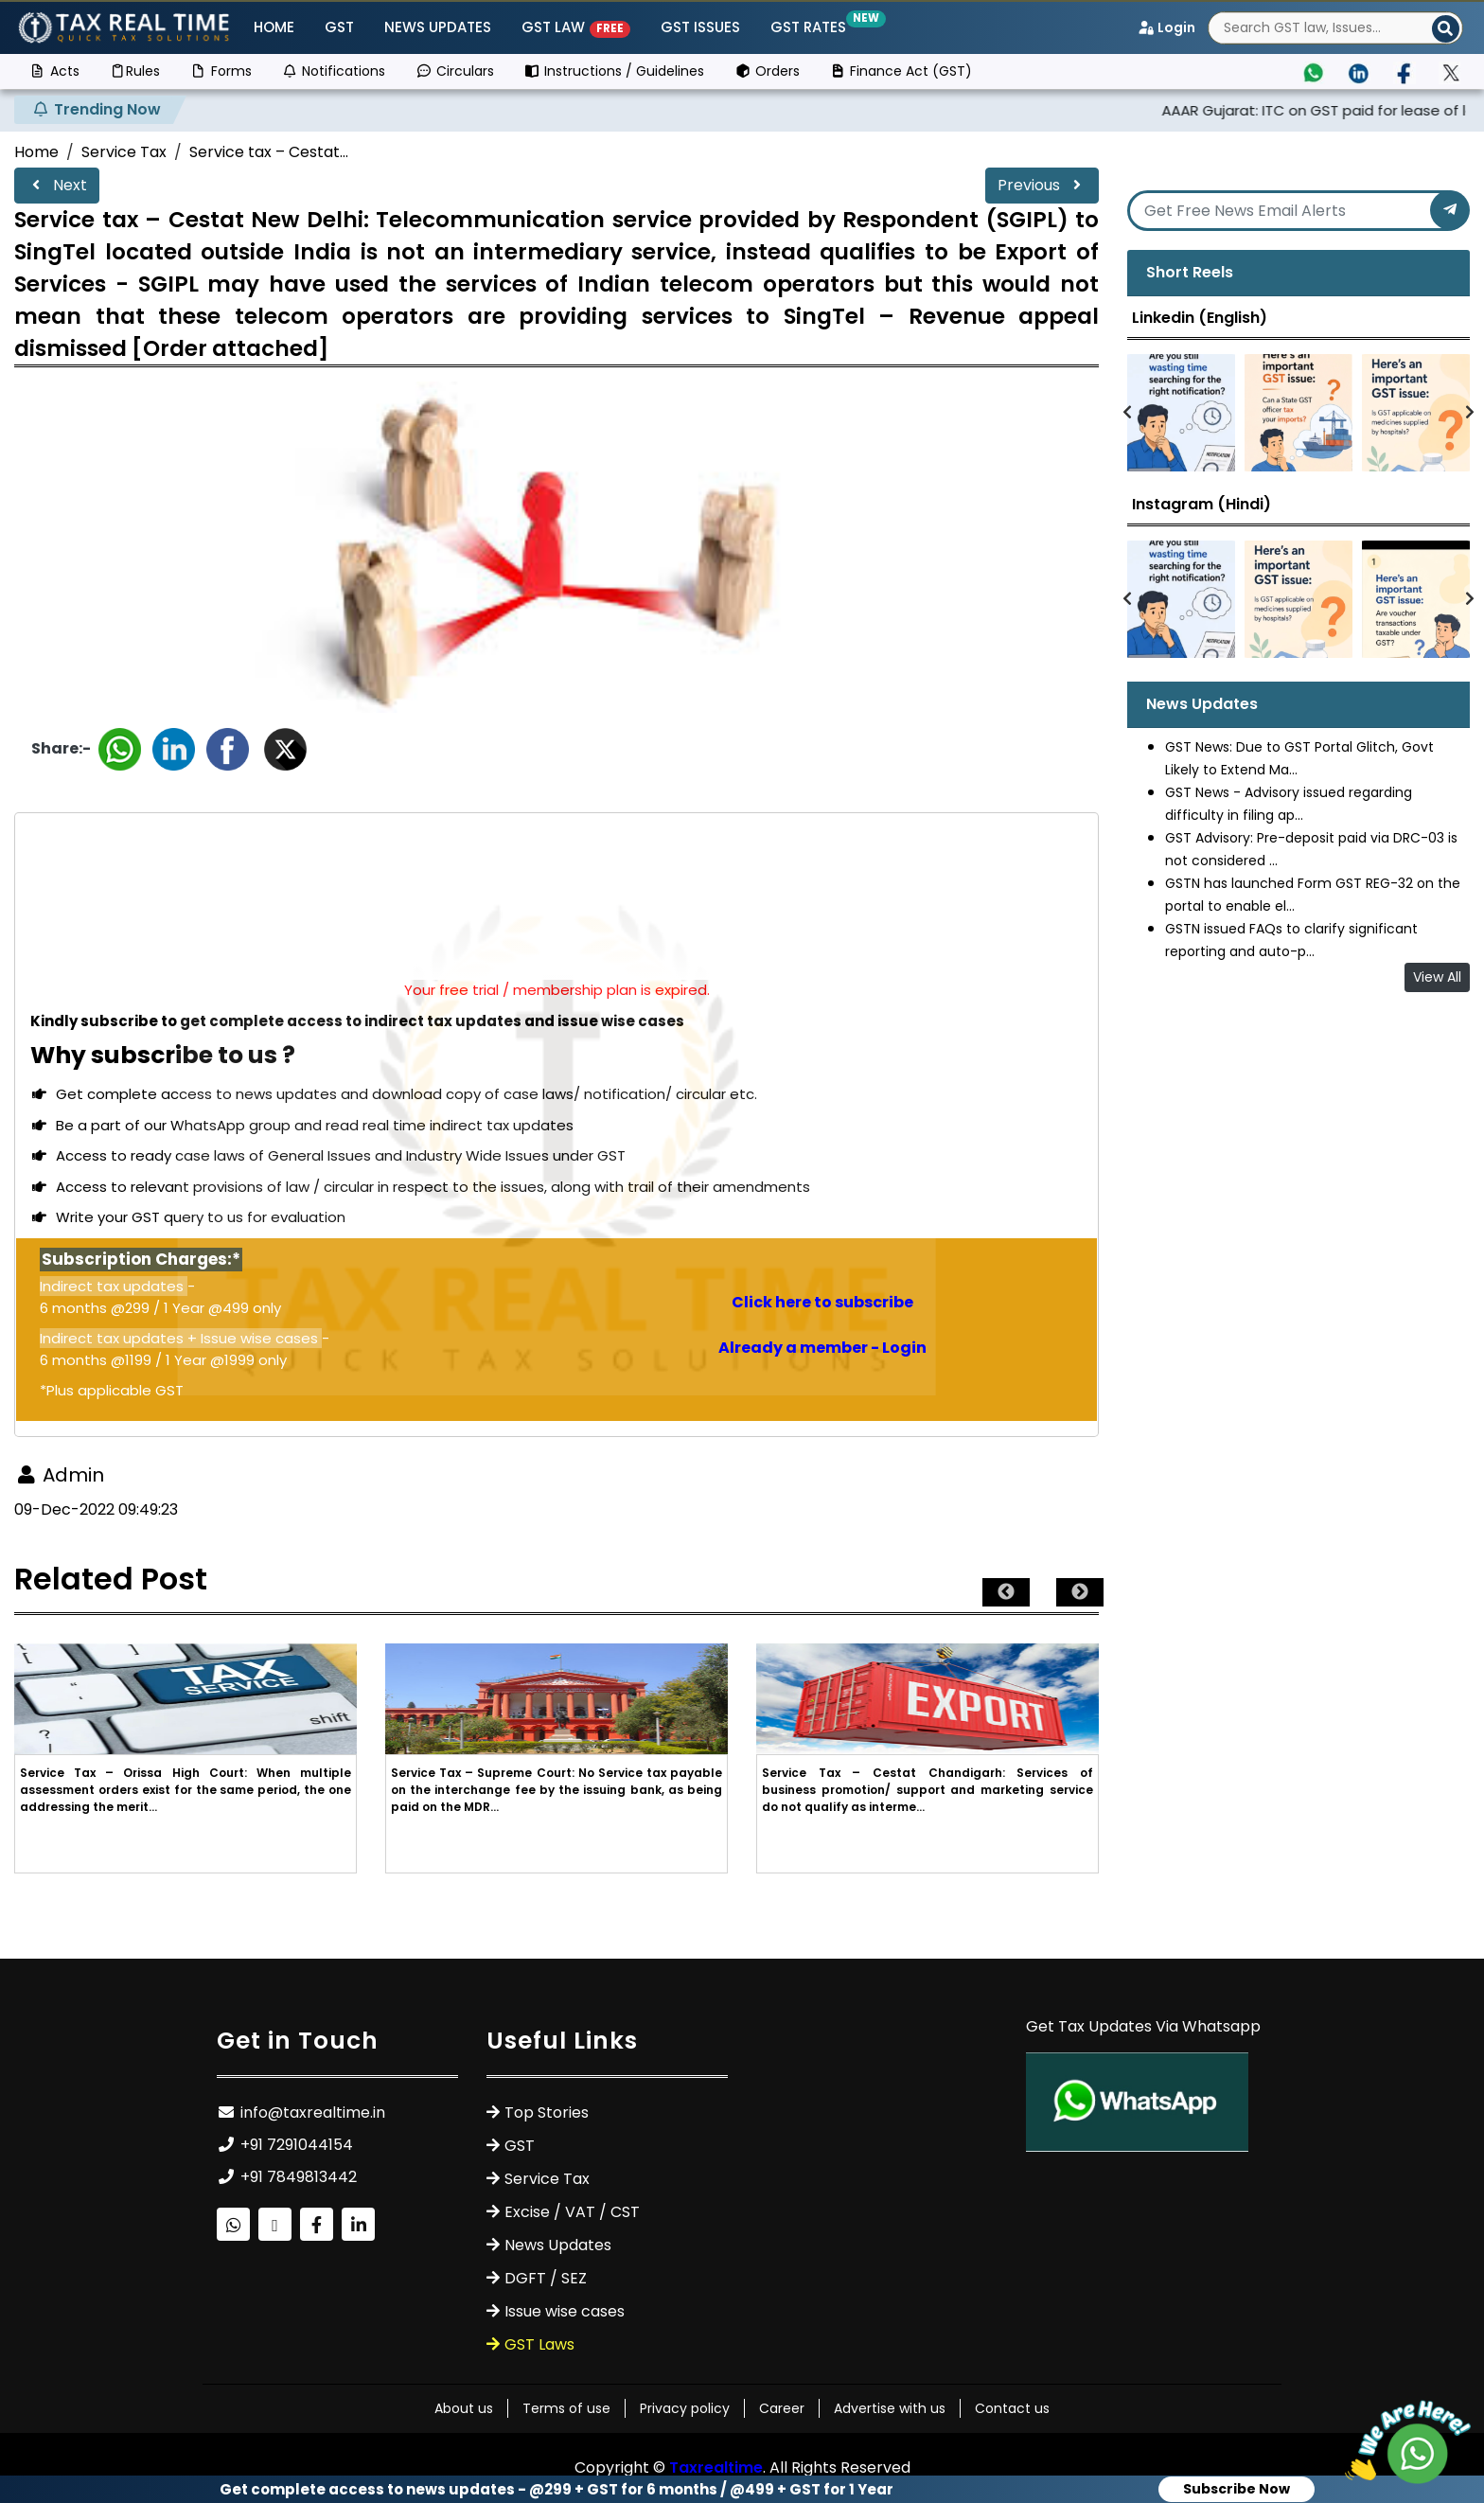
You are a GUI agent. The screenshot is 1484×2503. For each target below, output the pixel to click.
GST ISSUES (700, 27)
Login (1166, 27)
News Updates (437, 27)
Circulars (454, 71)
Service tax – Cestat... (268, 152)
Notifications (334, 71)
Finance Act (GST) (901, 71)
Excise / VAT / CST (572, 2212)
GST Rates (812, 27)
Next (56, 185)
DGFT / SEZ (545, 2278)
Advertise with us (889, 2408)
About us (463, 2408)
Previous (1042, 185)
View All (1437, 976)
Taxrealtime (716, 2467)
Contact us (1012, 2408)
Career (781, 2408)
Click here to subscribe (822, 1302)
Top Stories (546, 2112)
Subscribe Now (1236, 2488)
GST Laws (539, 2344)
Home (274, 27)
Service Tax (124, 152)
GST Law (575, 27)
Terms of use (566, 2408)
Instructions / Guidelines (614, 71)
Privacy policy (685, 2408)
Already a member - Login (822, 1347)
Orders (767, 71)
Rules (135, 71)
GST (339, 27)
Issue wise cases (564, 2311)
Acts (54, 71)
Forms (221, 71)
